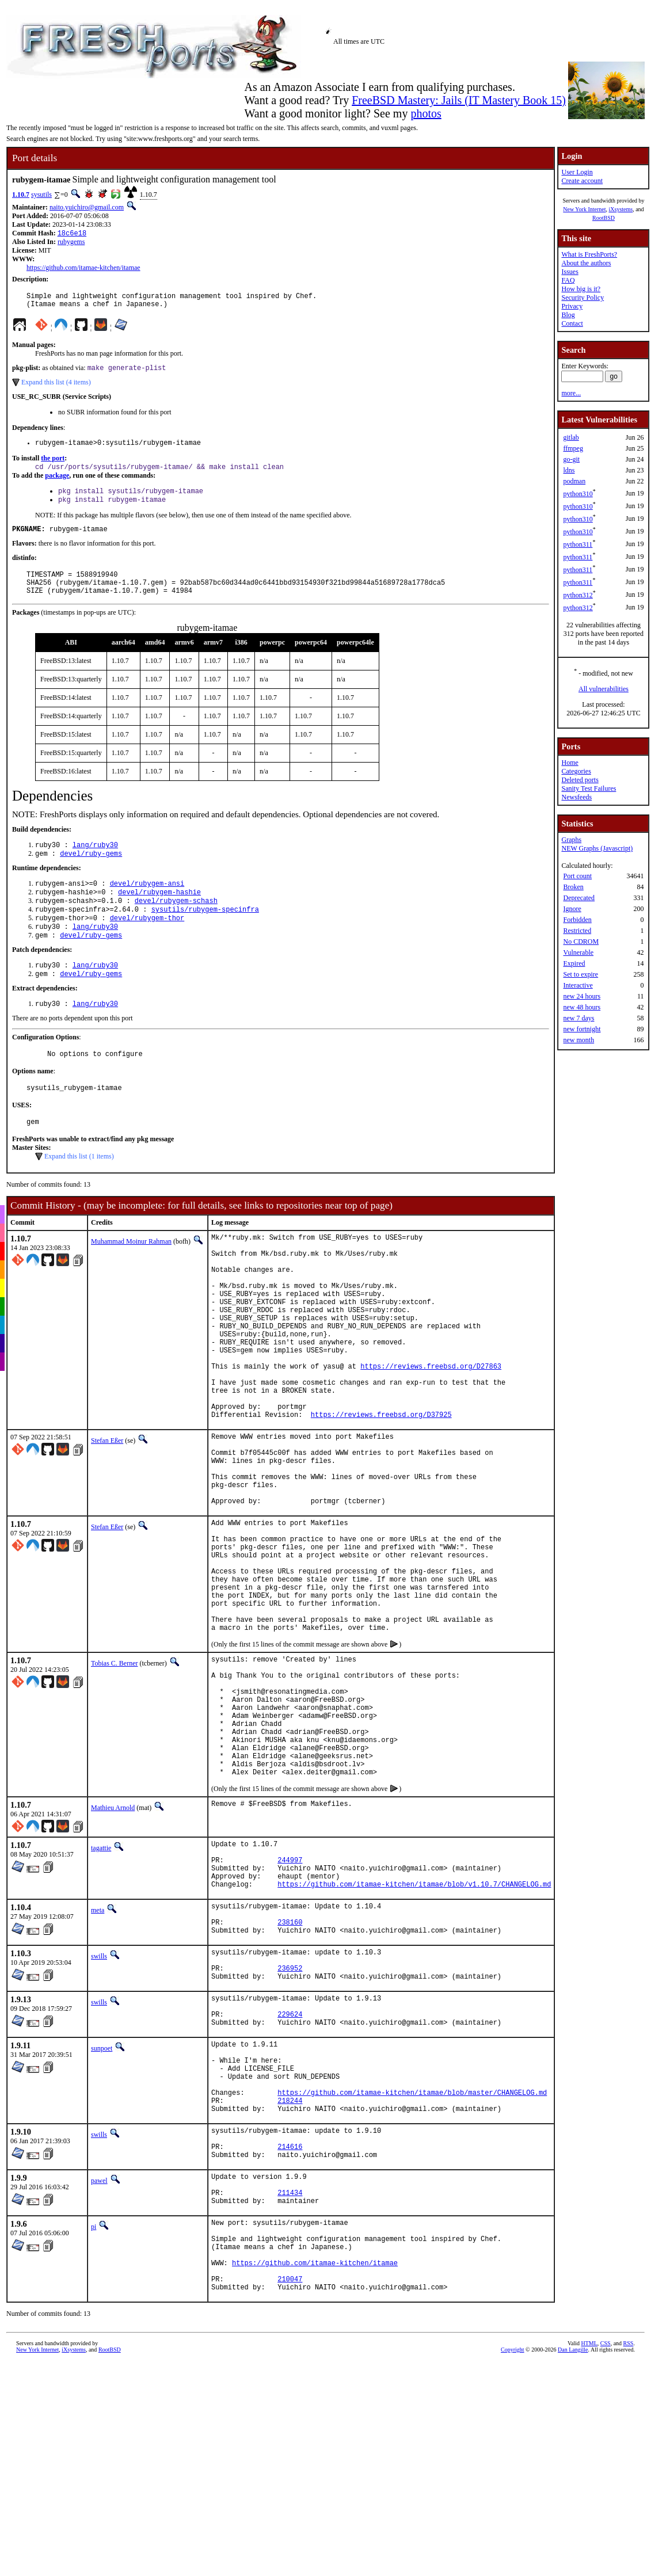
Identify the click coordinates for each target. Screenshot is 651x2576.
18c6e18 (72, 234)
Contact (572, 323)
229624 (289, 2185)
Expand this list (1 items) (79, 1193)
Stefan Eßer (107, 1517)
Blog (567, 315)
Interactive (577, 985)
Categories (576, 771)
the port (52, 466)
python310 (577, 494)
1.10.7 (20, 194)
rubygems (71, 243)
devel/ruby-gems (91, 873)
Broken (573, 887)
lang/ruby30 (95, 863)
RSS (628, 2561)
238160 (289, 2080)
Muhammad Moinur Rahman (131, 1278)
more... (571, 393)
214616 (289, 2340)
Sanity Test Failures (588, 788)
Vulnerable (578, 952)
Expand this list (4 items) (56, 388)
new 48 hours (581, 1007)
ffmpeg (573, 448)
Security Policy (582, 298)
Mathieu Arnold (113, 1950)
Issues (569, 272)
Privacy (572, 306)
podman (574, 481)
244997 (289, 2007)
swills (99, 2116)
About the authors (586, 263)
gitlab (570, 437)
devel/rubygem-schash (176, 924)
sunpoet (101, 2221)
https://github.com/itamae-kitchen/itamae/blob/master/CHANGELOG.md (412, 2277)
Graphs (571, 840)
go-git (571, 459)
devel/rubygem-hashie (159, 914)
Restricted (577, 931)
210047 (289, 2495)
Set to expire (580, 974)
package (57, 484)
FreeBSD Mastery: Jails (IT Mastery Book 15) (459, 100)
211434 (289, 2393)
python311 (577, 544)
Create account (582, 181)
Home (569, 763)
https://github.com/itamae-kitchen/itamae (83, 269)
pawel (99, 2376)
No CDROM (581, 942)
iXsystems (620, 209)
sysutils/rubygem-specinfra (205, 934)
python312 (577, 595)
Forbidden (577, 920)
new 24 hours (581, 996)
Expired (574, 963)
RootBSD (603, 218)
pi (93, 2429)
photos (425, 113)
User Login (576, 172)
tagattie (101, 1990)
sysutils (41, 194)
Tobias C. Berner (114, 1779)
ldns (568, 470)
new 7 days (578, 1018)
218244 (289, 2287)
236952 (289, 2132)
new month (578, 1040)
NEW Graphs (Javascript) (597, 848)
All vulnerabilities (603, 689)
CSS (605, 2561)
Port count (577, 876)
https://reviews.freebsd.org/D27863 (430, 1432)
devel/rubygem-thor (147, 943)
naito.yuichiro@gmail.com (87, 207)
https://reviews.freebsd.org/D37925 (381, 1491)
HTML (589, 2561)
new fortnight (581, 1029)
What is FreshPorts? (589, 254)
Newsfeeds (576, 797)
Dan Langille (573, 2567)
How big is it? (580, 289)
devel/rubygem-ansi (147, 904)
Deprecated (579, 898)
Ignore (572, 909)
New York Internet (584, 209)
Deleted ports (579, 780)
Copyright (512, 2567)
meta (97, 2063)
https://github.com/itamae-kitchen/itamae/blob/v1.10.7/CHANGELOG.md (414, 2036)
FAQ (567, 280)
